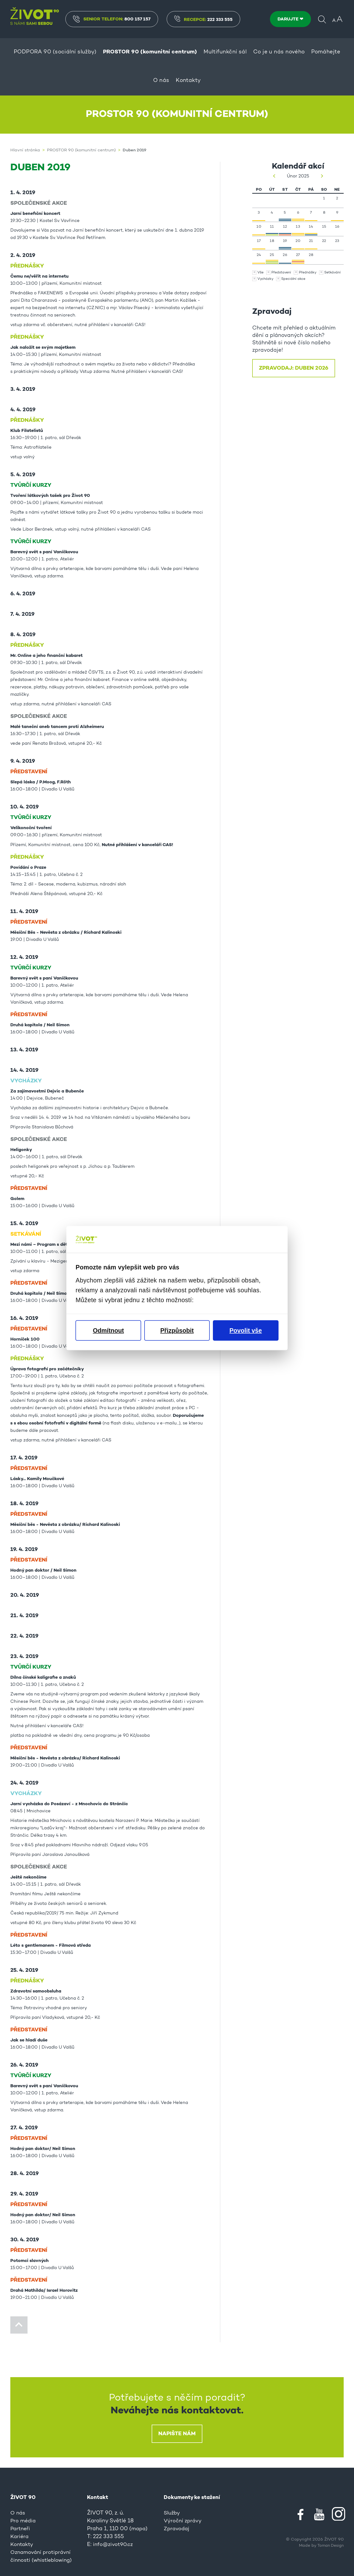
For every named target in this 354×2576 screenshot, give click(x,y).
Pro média (23, 2521)
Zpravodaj (177, 2529)
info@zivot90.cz (114, 2544)
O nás (161, 80)
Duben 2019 (140, 150)
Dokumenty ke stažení (193, 2497)
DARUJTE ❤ (290, 19)
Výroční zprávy (183, 2521)
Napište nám (177, 2433)
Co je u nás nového (279, 52)
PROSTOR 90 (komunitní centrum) (150, 52)
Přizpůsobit (177, 1330)
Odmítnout (108, 1330)
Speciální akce (293, 281)
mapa (139, 2529)
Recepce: (206, 20)
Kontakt (98, 2497)
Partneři (20, 2529)
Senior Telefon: (114, 19)
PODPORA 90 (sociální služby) (55, 52)
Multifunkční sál (225, 52)
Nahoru (19, 2325)
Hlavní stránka (25, 150)
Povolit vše (245, 1330)
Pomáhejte (325, 52)
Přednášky (307, 274)
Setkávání (332, 274)
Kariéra (20, 2537)
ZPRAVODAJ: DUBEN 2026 (293, 370)
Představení (281, 274)
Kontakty (188, 80)
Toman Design (329, 2546)
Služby (172, 2513)
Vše (260, 274)
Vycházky (265, 281)
